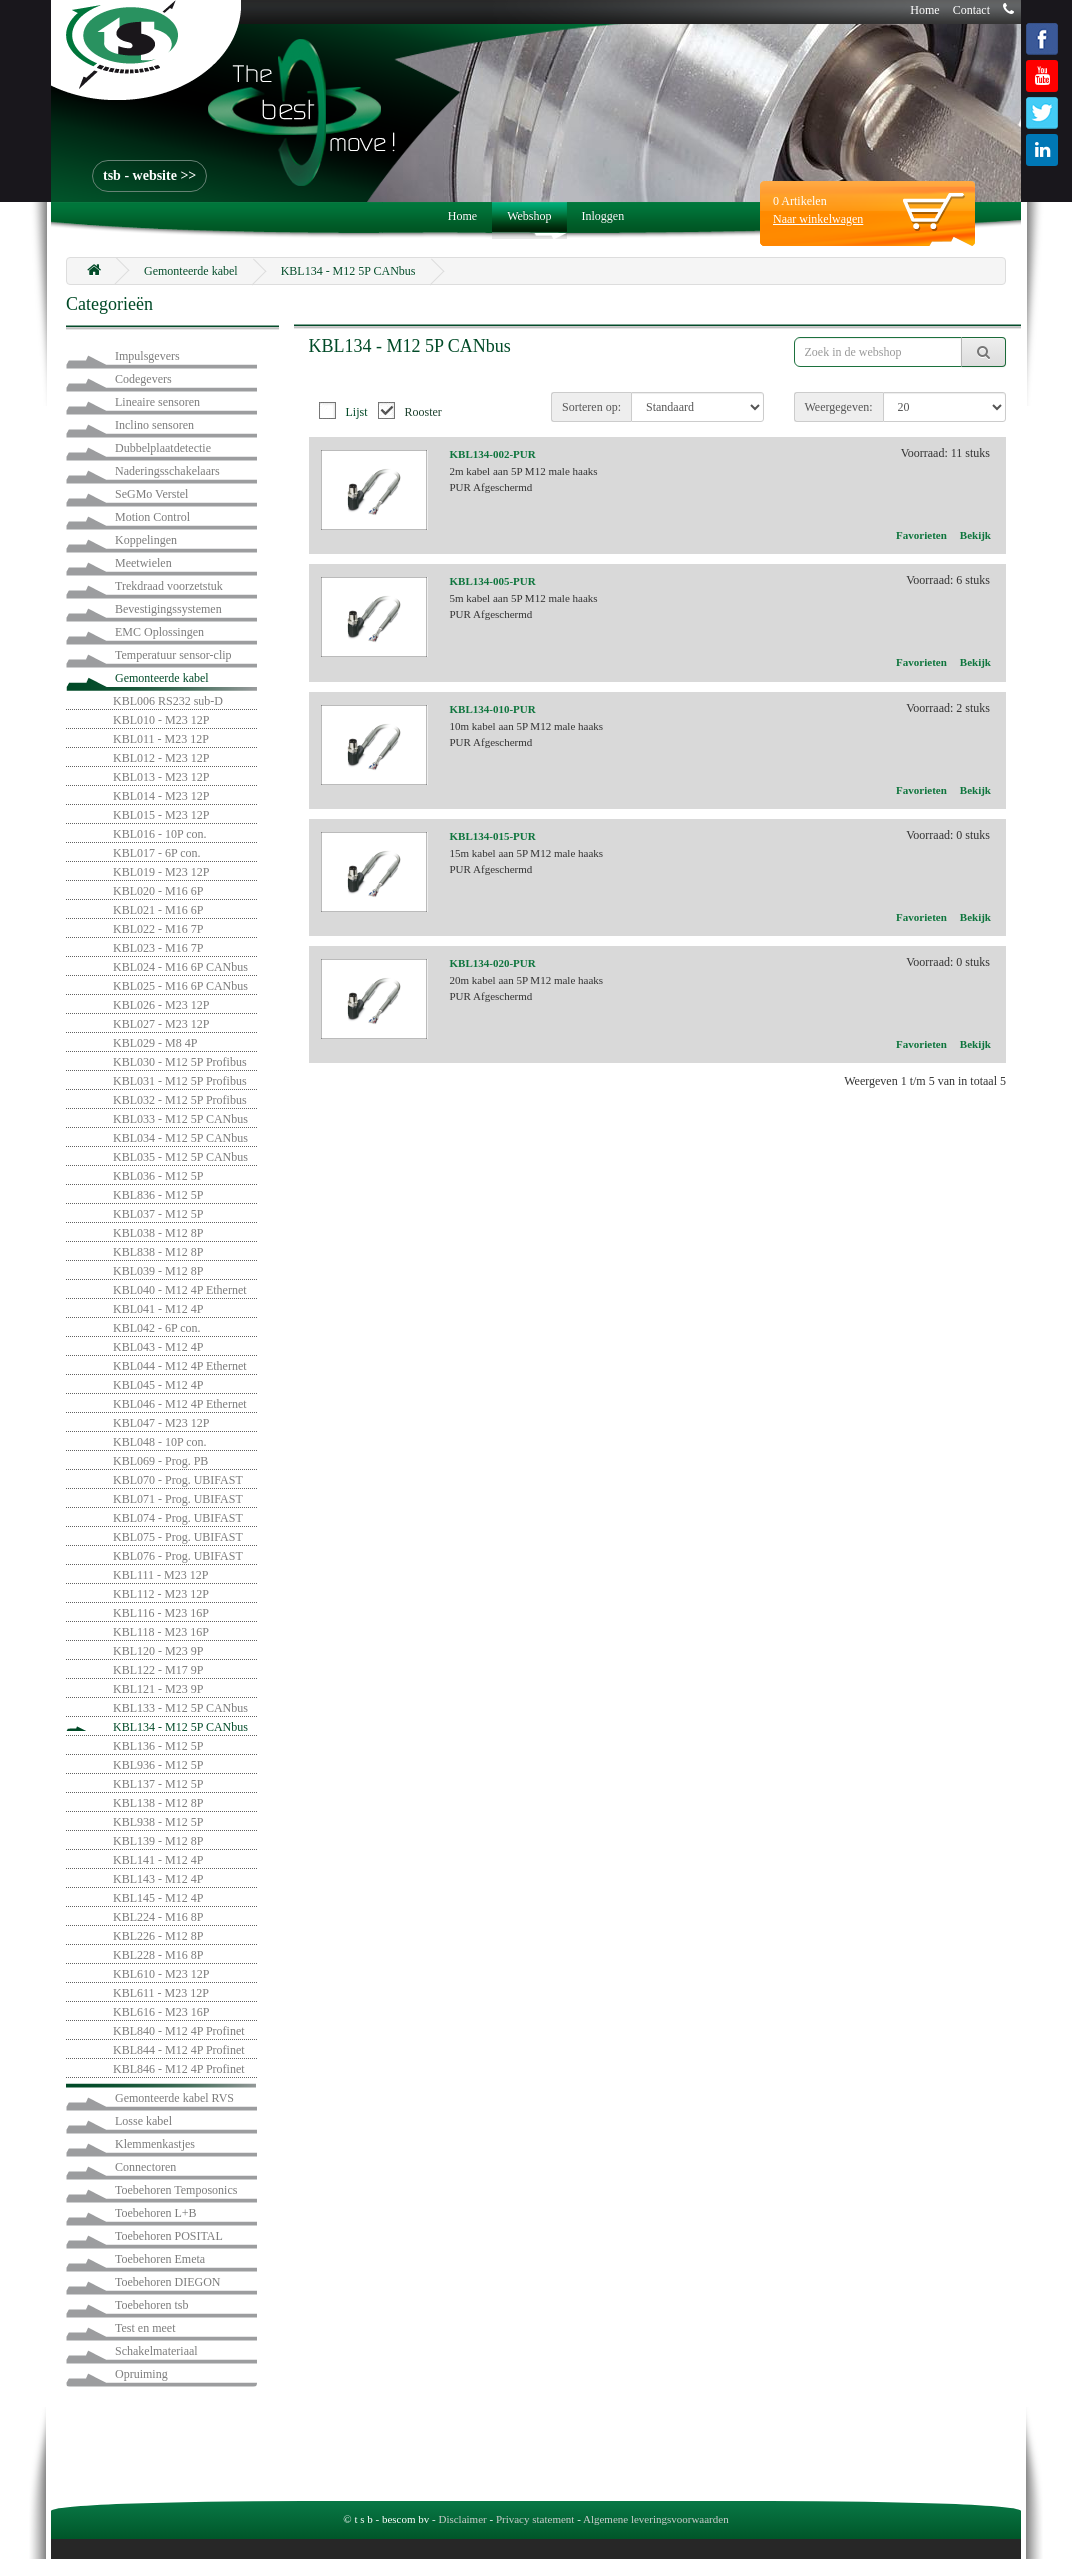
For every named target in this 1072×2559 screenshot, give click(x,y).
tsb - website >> (149, 175)
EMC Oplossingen (159, 632)
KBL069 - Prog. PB (160, 1461)
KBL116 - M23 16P (161, 1613)
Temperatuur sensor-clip (173, 655)
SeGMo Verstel (151, 494)
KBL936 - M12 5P (158, 1765)
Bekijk (975, 535)
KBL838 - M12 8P (158, 1252)
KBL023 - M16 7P (158, 948)
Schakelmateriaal (156, 2351)
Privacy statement (535, 2519)
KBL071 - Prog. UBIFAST (178, 1499)
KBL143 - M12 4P (158, 1879)
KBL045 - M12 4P (158, 1385)
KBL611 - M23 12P (161, 1993)
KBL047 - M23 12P (161, 1423)
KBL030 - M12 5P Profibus (180, 1062)
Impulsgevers (147, 356)
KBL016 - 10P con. (160, 834)
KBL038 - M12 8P (158, 1233)
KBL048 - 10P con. (160, 1442)
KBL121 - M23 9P (158, 1689)
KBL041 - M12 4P (158, 1309)
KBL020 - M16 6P (158, 891)
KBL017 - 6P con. (157, 853)
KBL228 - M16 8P (158, 1955)
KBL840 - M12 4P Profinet (179, 2031)
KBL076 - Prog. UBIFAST (178, 1556)
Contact (971, 10)
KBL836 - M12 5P (158, 1195)
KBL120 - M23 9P (158, 1651)
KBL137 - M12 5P (158, 1784)
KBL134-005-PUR (493, 581)
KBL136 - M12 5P (158, 1746)
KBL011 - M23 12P (161, 739)
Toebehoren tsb (151, 2305)
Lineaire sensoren (157, 402)
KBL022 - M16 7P (158, 929)
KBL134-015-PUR (493, 836)
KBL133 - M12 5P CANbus (180, 1708)
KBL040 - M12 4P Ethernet (180, 1290)
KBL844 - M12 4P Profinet (179, 2050)
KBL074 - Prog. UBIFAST (178, 1518)
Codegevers (143, 379)
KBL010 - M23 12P (161, 720)
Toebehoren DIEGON (167, 2282)
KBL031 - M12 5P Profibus (180, 1081)
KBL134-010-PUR (493, 709)
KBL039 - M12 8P (158, 1271)
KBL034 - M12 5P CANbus (180, 1138)
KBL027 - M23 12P (161, 1024)
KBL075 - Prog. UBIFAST (178, 1537)
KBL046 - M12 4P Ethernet (180, 1404)
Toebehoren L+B (156, 2213)
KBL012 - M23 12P (161, 758)
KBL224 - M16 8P (158, 1917)
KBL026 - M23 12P (161, 1005)
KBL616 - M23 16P (161, 2012)
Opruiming (141, 2374)
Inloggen (603, 216)
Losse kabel (143, 2121)
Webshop (529, 216)
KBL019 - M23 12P (161, 872)
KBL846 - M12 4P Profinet (179, 2069)
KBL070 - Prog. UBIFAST (178, 1480)
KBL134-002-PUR (493, 454)
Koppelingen (146, 540)
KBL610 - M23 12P (161, 1974)
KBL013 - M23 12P (161, 777)
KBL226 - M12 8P (158, 1936)
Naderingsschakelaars (167, 471)
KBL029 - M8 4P (155, 1043)
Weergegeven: (839, 407)
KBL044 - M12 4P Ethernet (180, 1366)
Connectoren (145, 2167)
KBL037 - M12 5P (158, 1214)
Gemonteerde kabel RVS (174, 2098)
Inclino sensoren (154, 425)
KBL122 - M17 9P (158, 1670)
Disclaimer (462, 2519)
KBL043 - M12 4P (158, 1347)
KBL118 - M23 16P (161, 1632)
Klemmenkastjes (155, 2144)
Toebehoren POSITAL (169, 2236)
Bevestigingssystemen (168, 609)
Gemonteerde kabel (191, 271)
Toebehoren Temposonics (176, 2190)
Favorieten (921, 535)
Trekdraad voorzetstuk (169, 586)
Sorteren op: (591, 407)
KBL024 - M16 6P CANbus (180, 967)
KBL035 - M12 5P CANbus (180, 1157)
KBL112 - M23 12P (161, 1594)
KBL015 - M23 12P (161, 815)
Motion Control (152, 517)
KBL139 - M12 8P (158, 1841)
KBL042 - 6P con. (157, 1328)
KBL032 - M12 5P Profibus (180, 1100)
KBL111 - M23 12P (160, 1575)
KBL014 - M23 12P (161, 796)
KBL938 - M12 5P (158, 1822)
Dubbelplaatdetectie (163, 448)
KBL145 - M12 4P (158, 1898)
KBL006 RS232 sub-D (168, 701)
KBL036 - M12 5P (158, 1176)
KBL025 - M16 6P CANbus (180, 986)
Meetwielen (143, 563)
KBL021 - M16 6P (158, 910)
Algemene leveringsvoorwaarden (656, 2519)
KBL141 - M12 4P (158, 1860)
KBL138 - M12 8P (158, 1803)
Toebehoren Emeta (160, 2259)
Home (924, 10)
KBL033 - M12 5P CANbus (180, 1119)
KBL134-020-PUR (493, 963)
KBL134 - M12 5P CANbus (348, 271)
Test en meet (145, 2328)
